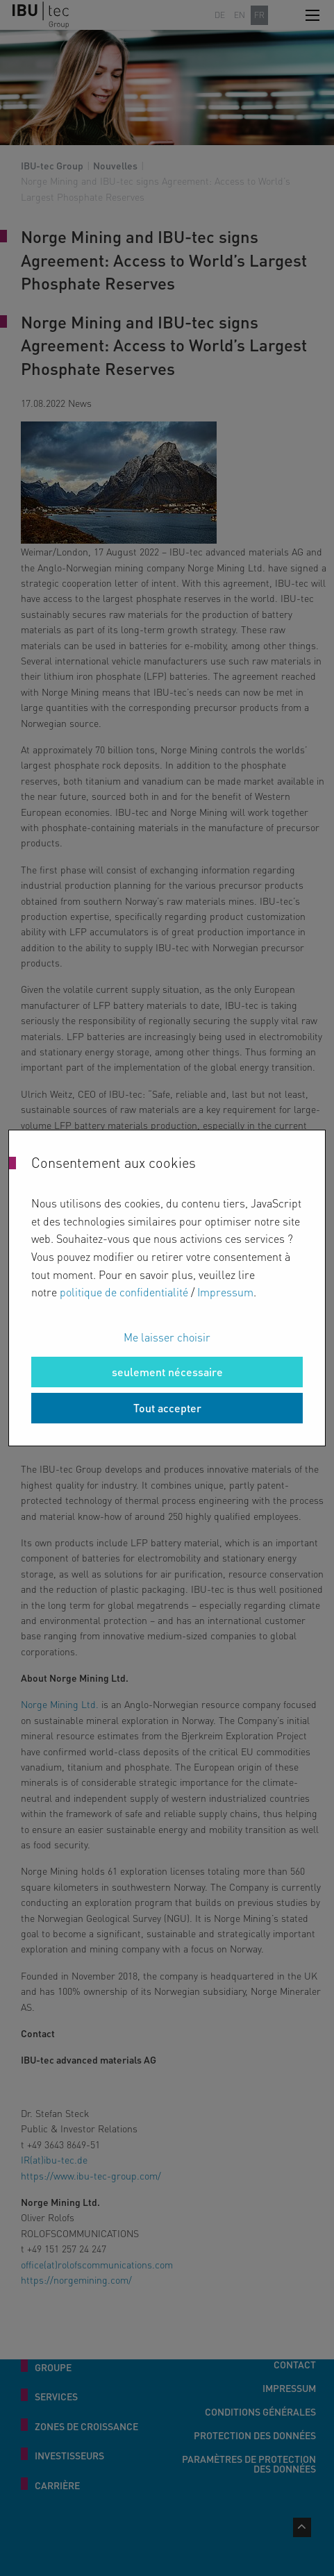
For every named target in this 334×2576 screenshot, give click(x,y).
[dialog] (167, 1288)
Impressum (225, 1292)
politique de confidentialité (124, 1292)
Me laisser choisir (167, 1337)
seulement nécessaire (167, 1371)
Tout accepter (167, 1407)
